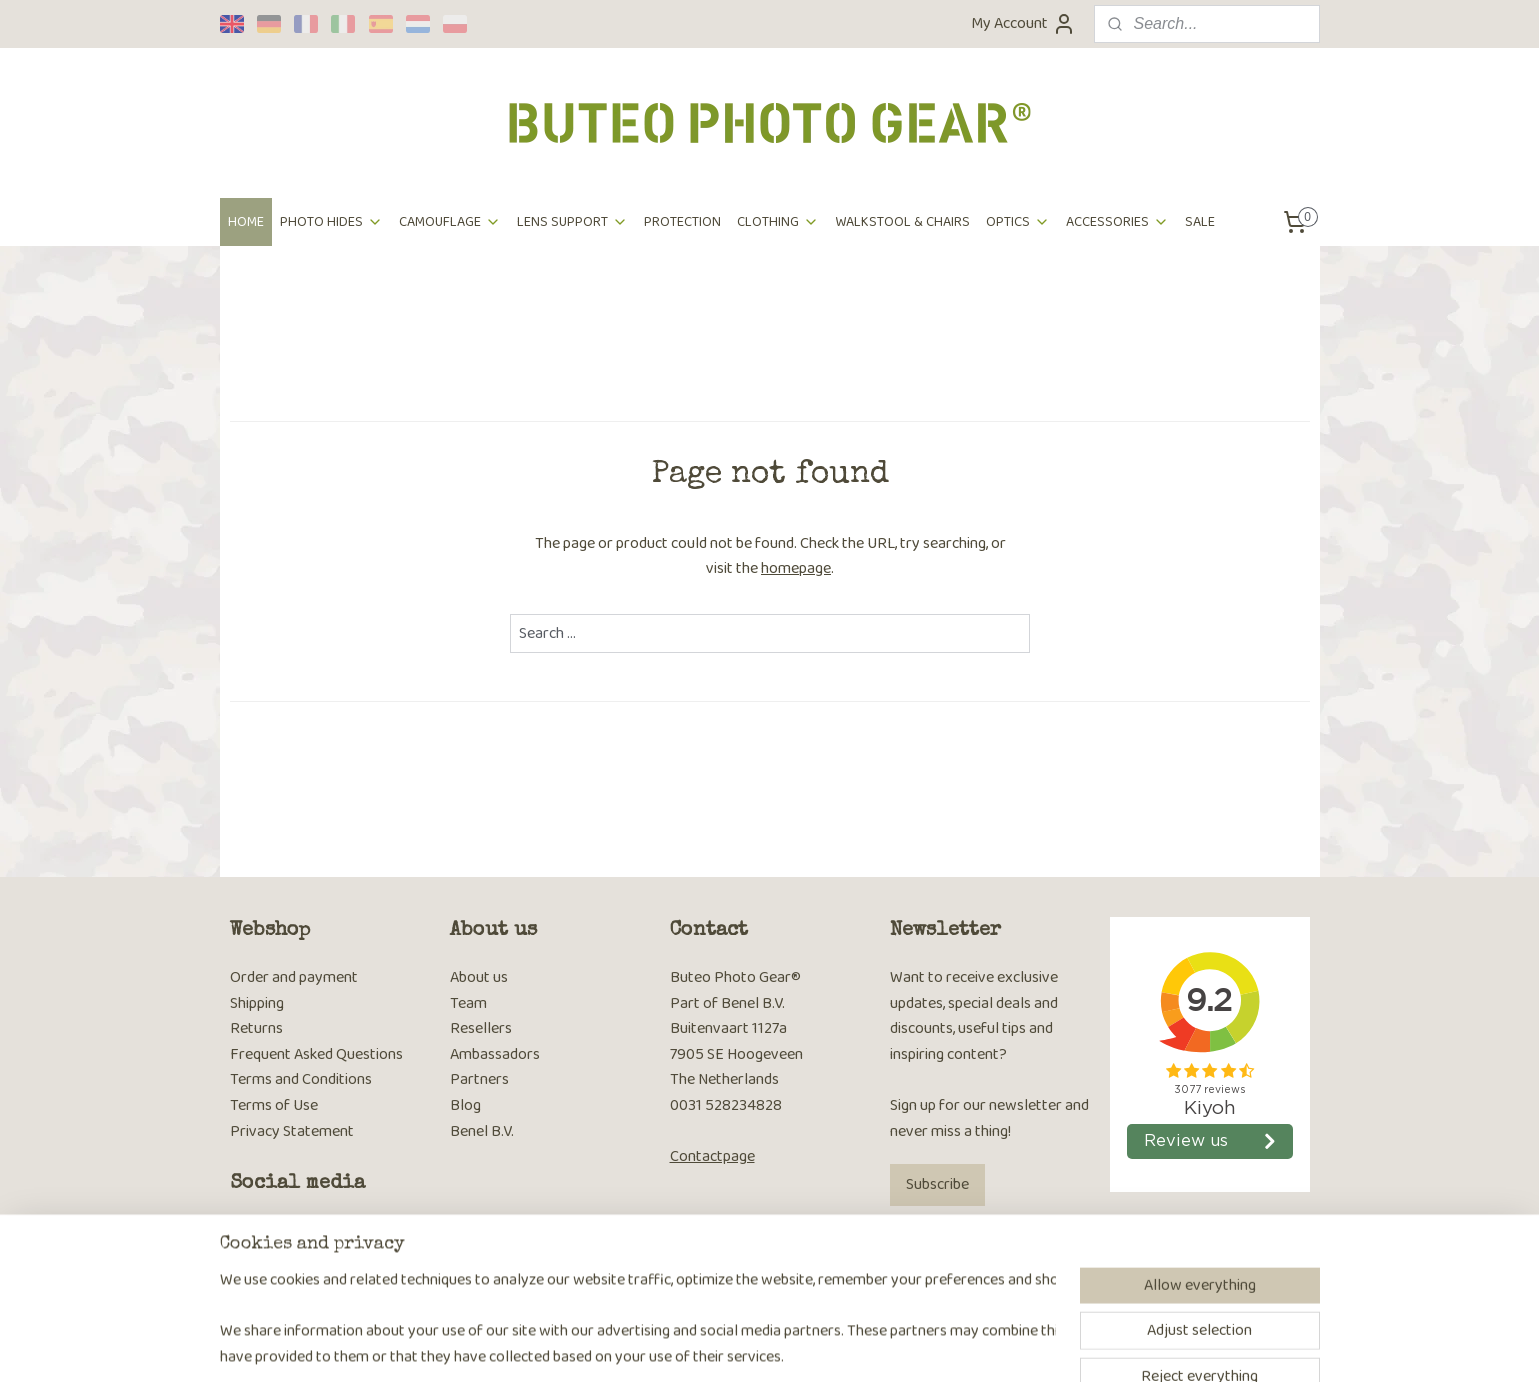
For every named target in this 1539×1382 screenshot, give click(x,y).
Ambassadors (495, 1054)
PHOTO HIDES (331, 222)
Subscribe (937, 1184)
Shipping (257, 1003)
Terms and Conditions (301, 1079)
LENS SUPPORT (572, 222)
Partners (479, 1079)
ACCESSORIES (1117, 222)
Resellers (481, 1028)
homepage (796, 568)
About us (479, 977)
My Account (1023, 23)
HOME (246, 222)
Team (468, 1003)
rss (760, 1345)
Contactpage (712, 1156)
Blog (465, 1105)
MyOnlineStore (967, 1345)
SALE (1200, 222)
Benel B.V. (482, 1131)
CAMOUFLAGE (450, 222)
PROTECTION (682, 222)
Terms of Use (274, 1105)
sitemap (727, 1345)
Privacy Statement (292, 1131)
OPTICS (1018, 222)
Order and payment (294, 977)
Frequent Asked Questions (316, 1054)
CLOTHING (778, 222)
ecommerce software (821, 1345)
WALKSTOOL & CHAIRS (902, 222)
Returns (256, 1028)
